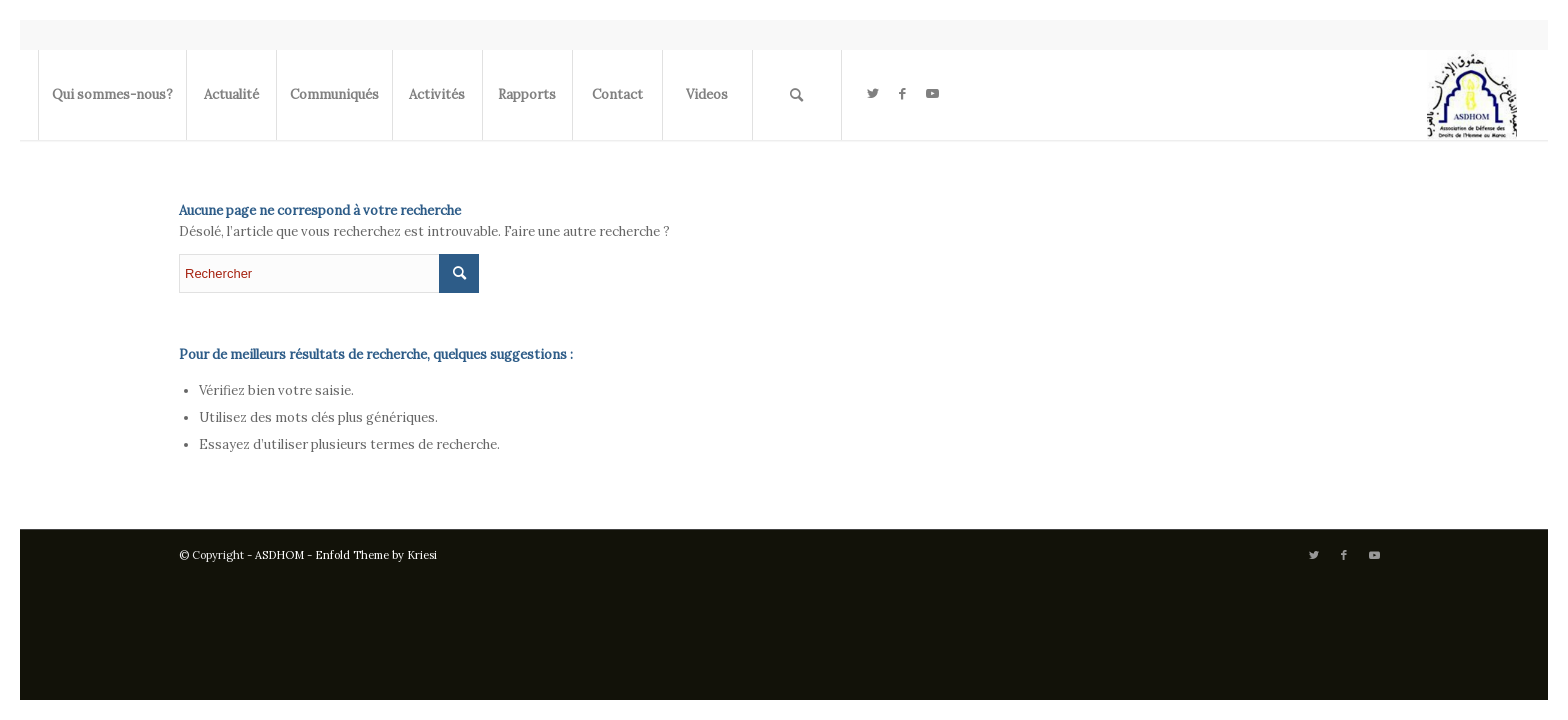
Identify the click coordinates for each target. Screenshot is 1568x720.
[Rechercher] (797, 95)
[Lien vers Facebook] (903, 94)
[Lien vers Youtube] (933, 94)
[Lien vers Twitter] (873, 94)
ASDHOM (279, 555)
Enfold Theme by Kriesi (376, 555)
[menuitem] (112, 95)
